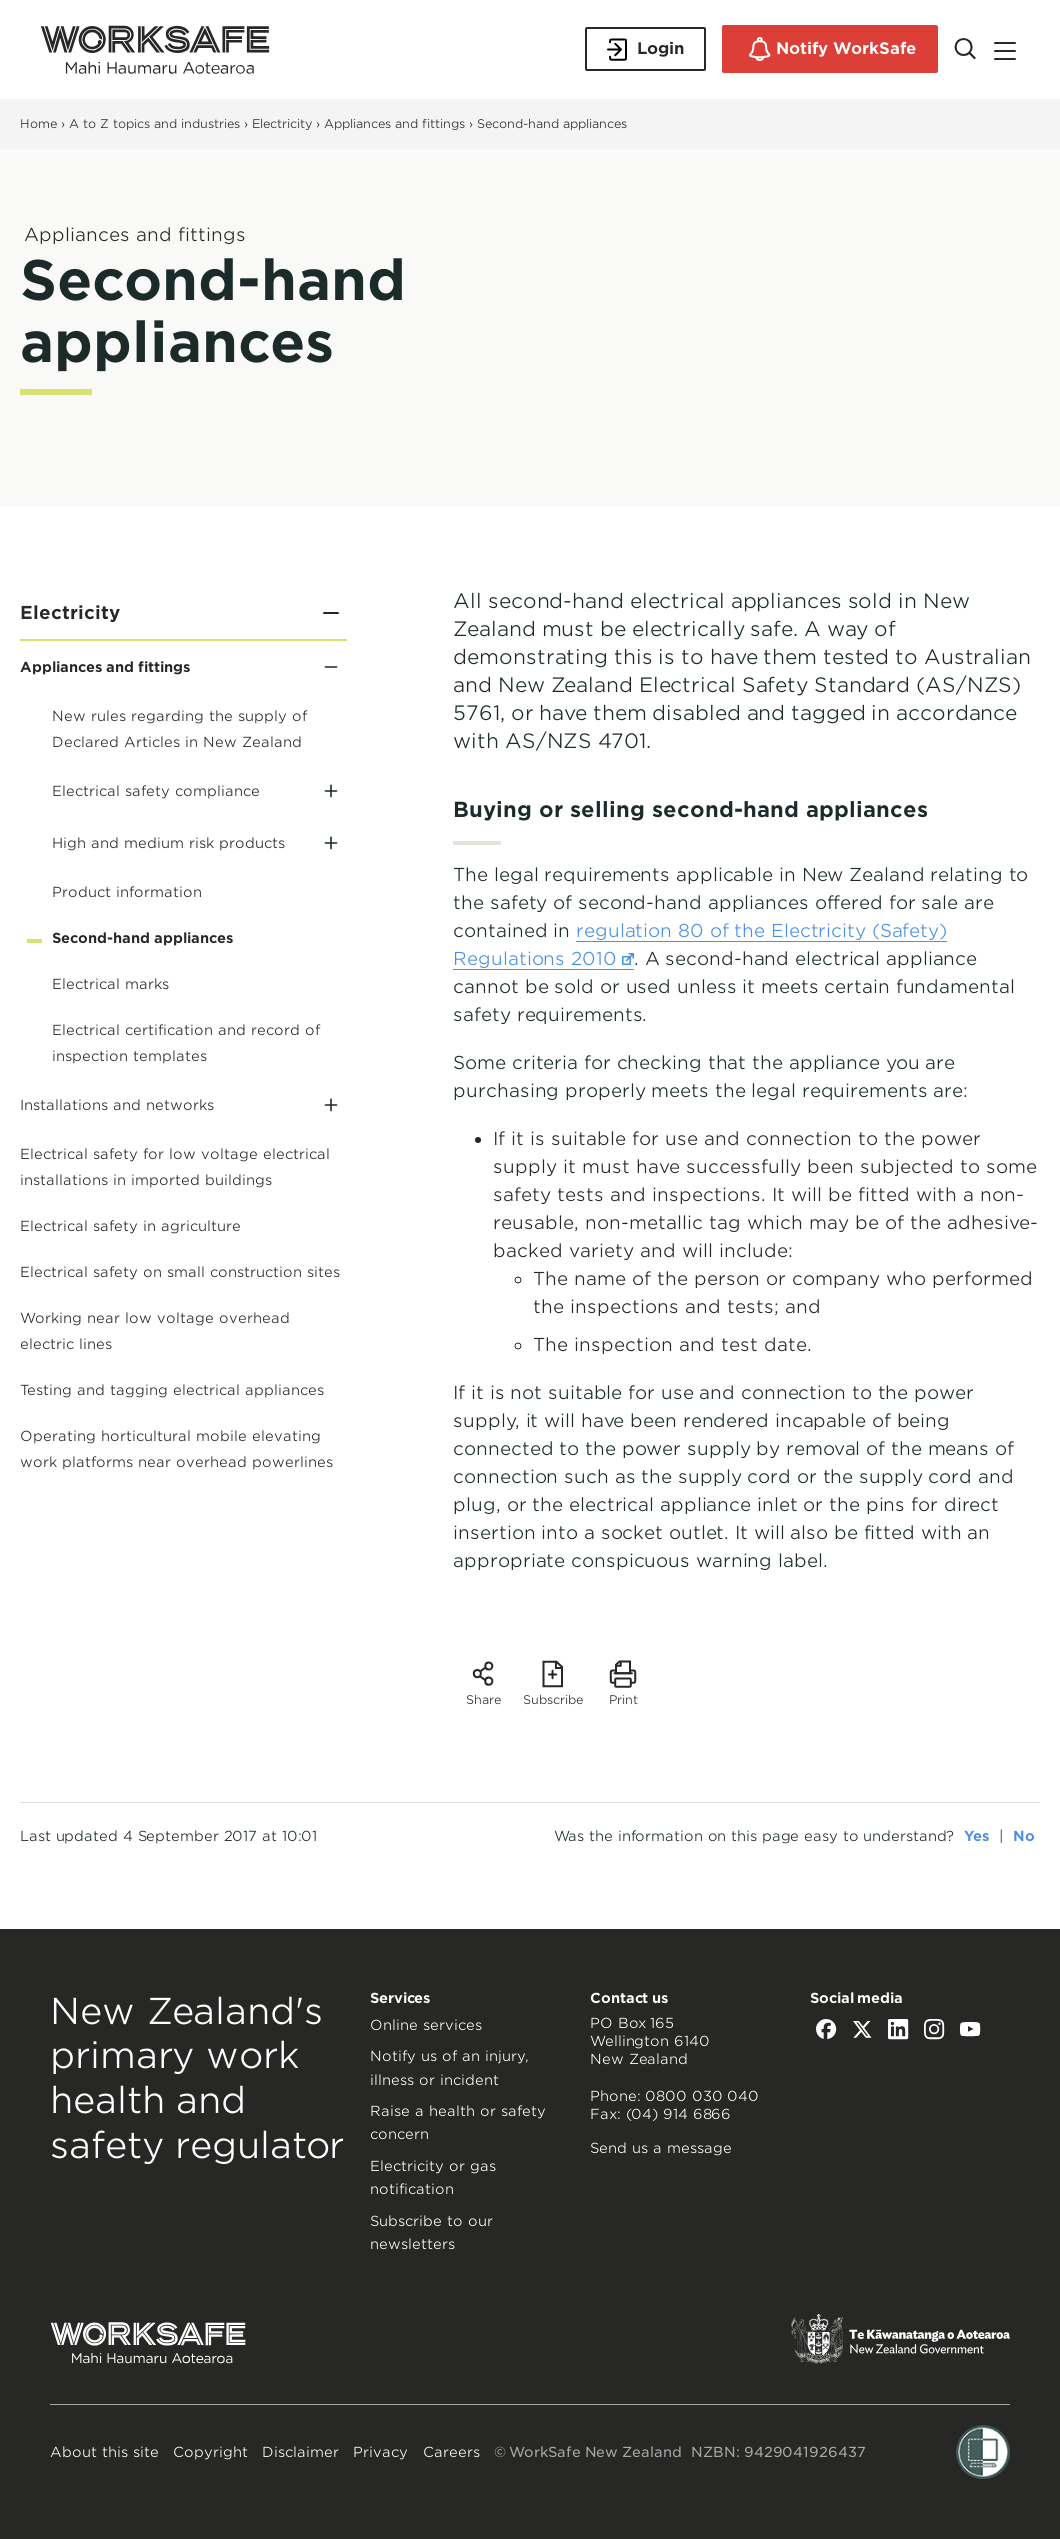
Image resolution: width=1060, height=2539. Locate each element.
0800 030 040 (702, 2096)
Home (38, 123)
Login (645, 49)
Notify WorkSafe (830, 49)
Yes (976, 1836)
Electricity (282, 123)
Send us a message (661, 2148)
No (1024, 1836)
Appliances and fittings (394, 123)
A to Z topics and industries (154, 123)
